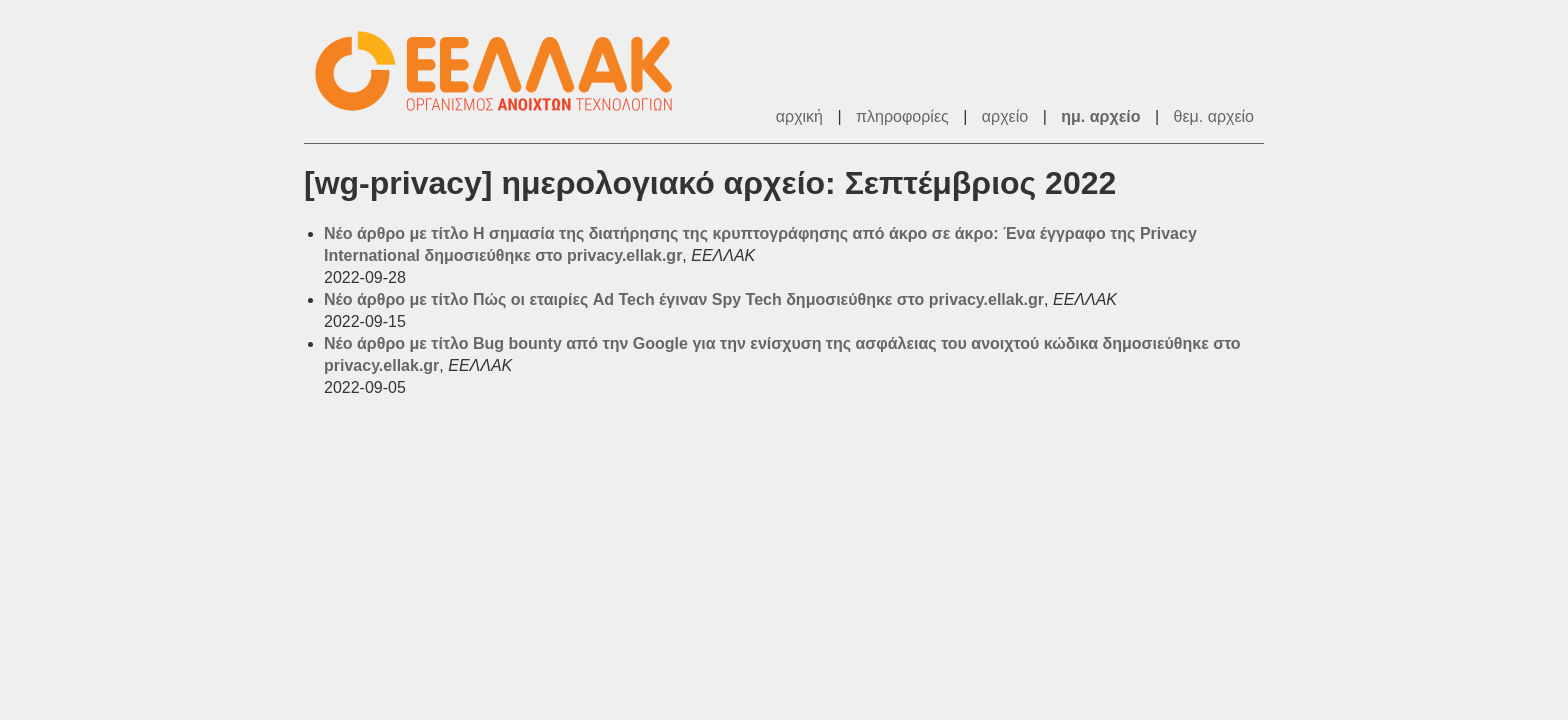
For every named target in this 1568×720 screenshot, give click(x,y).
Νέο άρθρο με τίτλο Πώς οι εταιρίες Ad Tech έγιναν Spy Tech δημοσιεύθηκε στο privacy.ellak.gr (684, 299)
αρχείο (1005, 116)
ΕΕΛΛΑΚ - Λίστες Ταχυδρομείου (504, 71)
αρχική (799, 116)
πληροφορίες (902, 116)
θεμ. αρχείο (1214, 116)
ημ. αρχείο (1100, 116)
